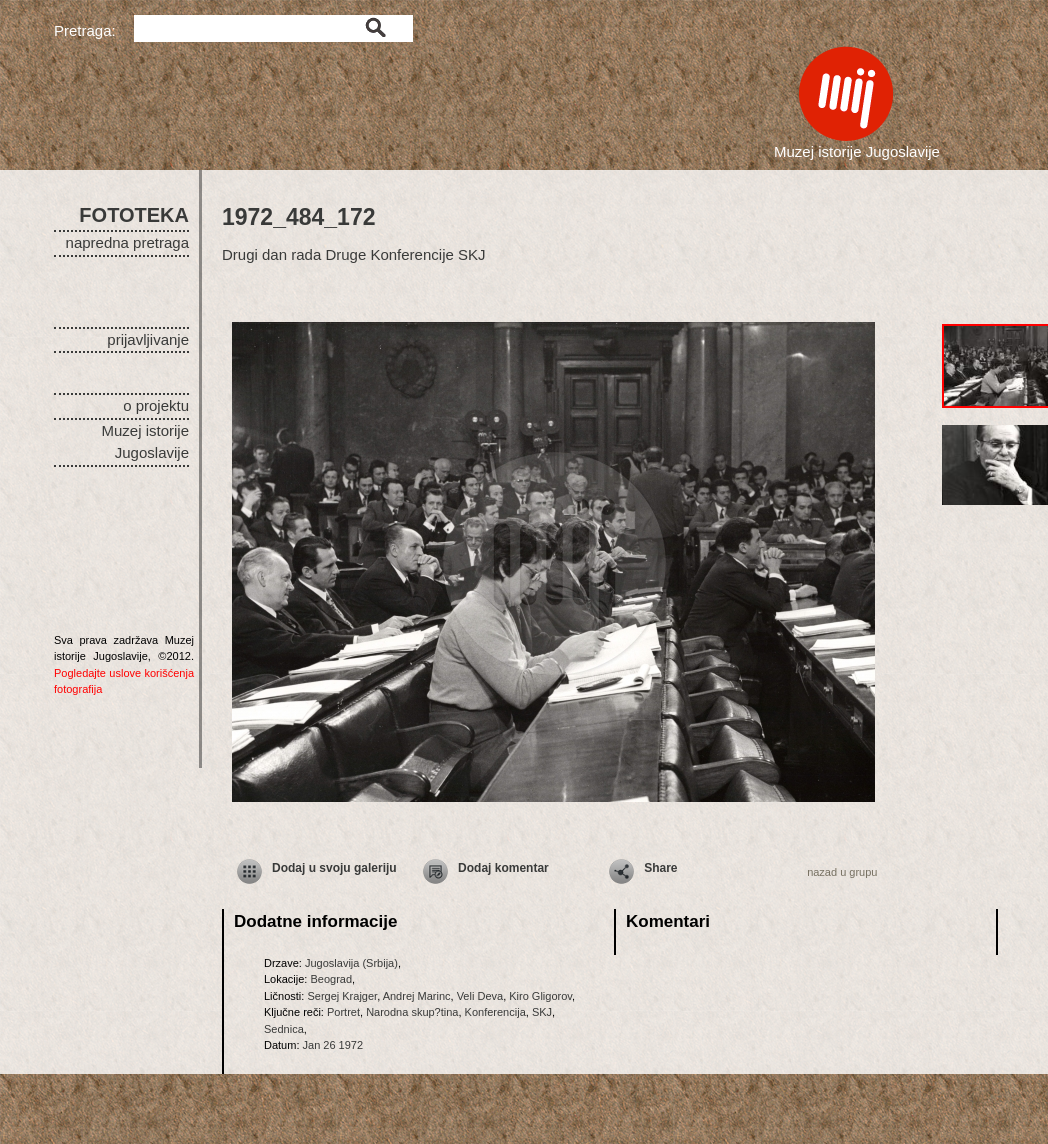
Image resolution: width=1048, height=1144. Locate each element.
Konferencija (495, 1012)
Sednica (284, 1029)
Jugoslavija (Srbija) (351, 963)
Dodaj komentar (503, 868)
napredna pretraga (127, 242)
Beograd (331, 979)
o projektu (156, 405)
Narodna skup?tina (412, 1012)
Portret (343, 1012)
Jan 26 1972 (333, 1045)
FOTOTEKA (134, 215)
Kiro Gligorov (540, 996)
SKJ (542, 1012)
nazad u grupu (842, 872)
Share (660, 868)
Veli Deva (480, 996)
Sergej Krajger (342, 996)
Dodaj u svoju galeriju (334, 868)
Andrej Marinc (417, 996)
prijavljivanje (148, 339)
